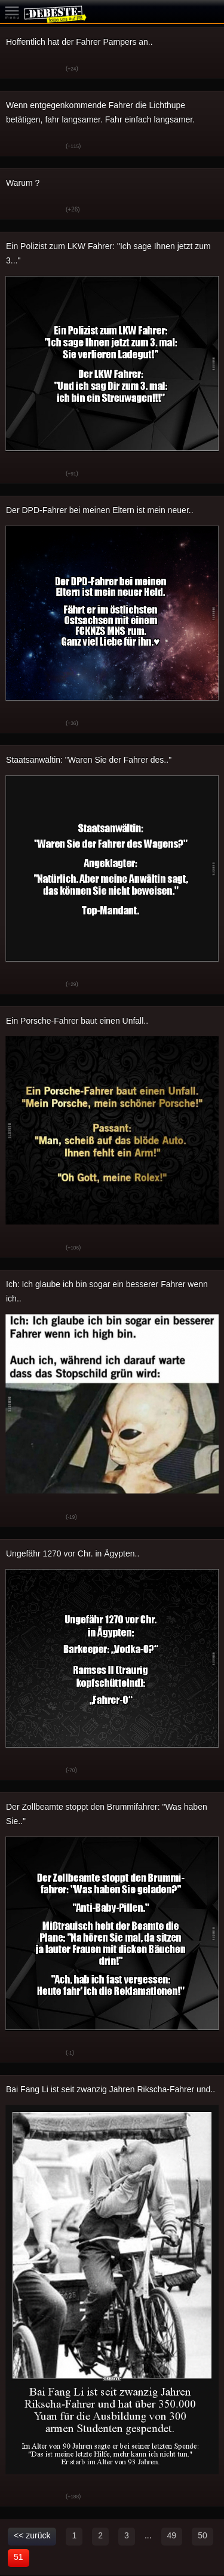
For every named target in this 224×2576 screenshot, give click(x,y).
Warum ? (22, 183)
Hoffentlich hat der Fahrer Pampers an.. (79, 42)
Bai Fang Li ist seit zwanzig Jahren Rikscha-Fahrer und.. (110, 2089)
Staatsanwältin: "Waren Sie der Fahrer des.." (88, 759)
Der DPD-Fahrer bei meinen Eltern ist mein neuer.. (100, 510)
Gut (18, 69)
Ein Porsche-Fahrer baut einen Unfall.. (77, 1021)
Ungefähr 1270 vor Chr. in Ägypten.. (72, 1553)
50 (202, 2535)
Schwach (48, 69)
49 (172, 2535)
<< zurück (32, 2535)
